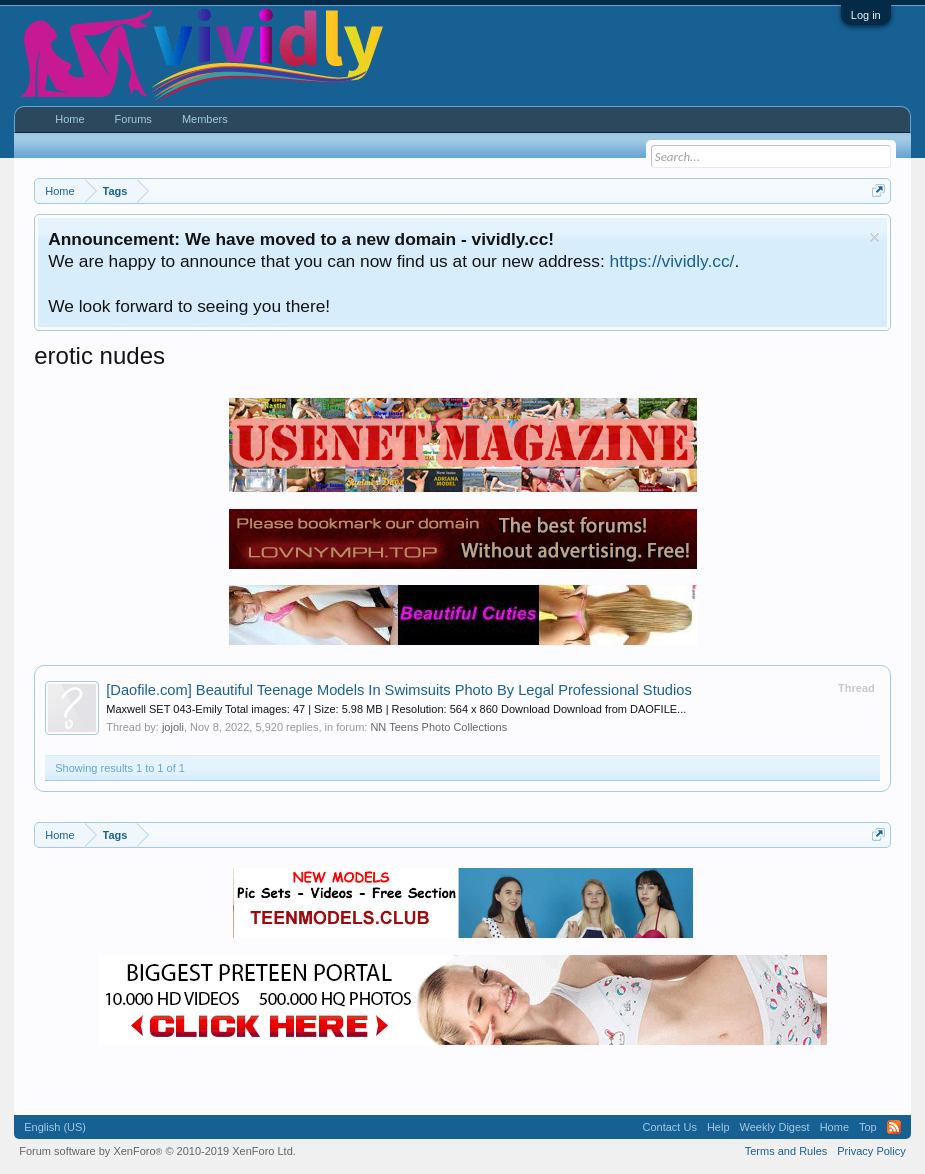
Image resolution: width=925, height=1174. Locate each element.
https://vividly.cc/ (672, 261)
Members (205, 119)
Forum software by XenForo (157, 1151)
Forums (133, 119)
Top (868, 1127)
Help (718, 1127)
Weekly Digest (775, 1127)
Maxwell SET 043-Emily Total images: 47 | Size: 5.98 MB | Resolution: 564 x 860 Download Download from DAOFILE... (396, 709)
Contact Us (670, 1127)
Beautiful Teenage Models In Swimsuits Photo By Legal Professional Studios (399, 690)
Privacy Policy (871, 1151)
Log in (866, 15)
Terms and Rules (786, 1151)
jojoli (173, 727)
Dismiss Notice (874, 237)
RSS (894, 1127)
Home (69, 119)
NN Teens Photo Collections (438, 727)
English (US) (55, 1127)
